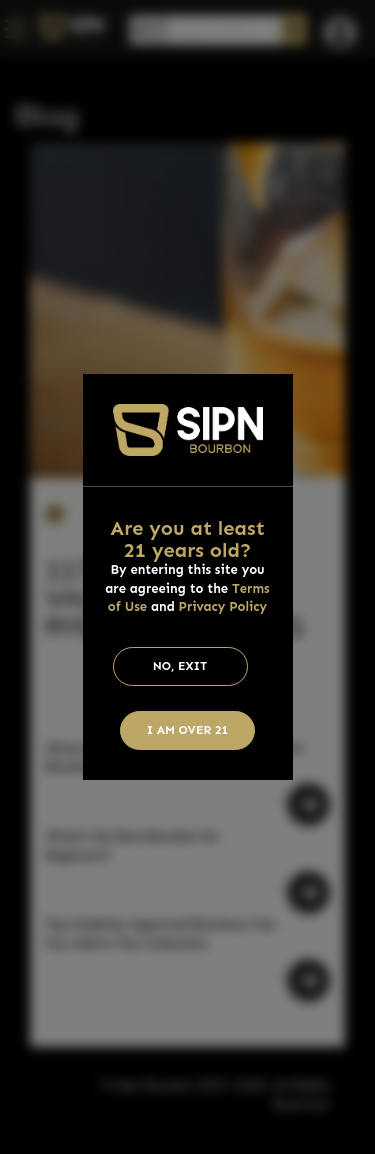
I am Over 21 (188, 730)
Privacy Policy (223, 606)
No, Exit (180, 666)
